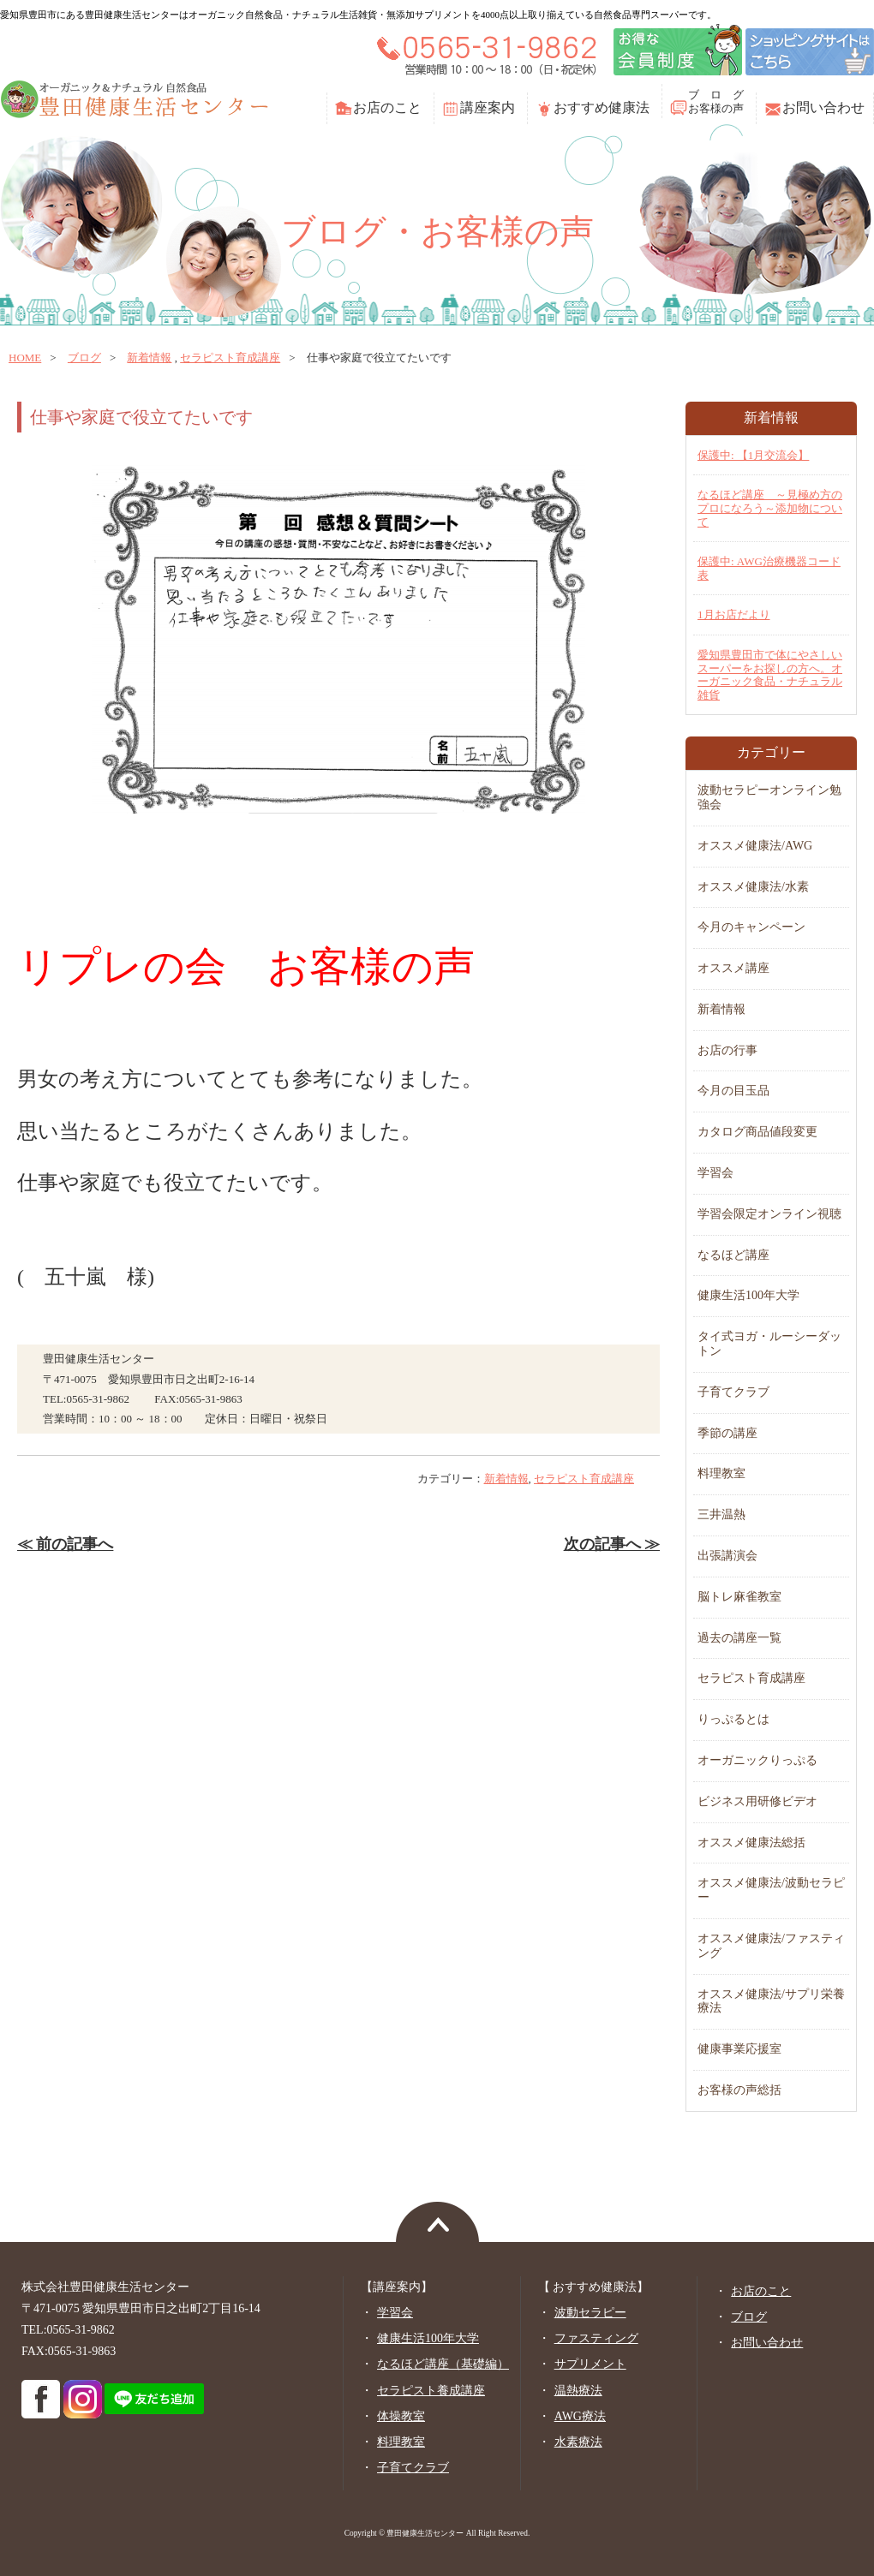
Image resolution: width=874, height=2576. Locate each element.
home (25, 357)
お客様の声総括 (739, 2090)
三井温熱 (721, 1514)
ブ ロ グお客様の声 (716, 101)
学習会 (715, 1172)
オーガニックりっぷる (757, 1760)
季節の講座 (727, 1433)
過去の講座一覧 (739, 1637)
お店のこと (387, 107)
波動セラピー (590, 2312)
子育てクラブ (733, 1392)
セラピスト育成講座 (230, 357)
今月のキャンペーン (751, 927)
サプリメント (590, 2364)
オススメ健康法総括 (751, 1842)
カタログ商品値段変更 (757, 1131)
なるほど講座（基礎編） (443, 2364)
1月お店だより (733, 614)
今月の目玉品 (733, 1090)
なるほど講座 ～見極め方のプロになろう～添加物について (769, 508)
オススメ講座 (733, 968)
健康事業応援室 (739, 2048)
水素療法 (578, 2442)
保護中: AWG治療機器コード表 (769, 568)
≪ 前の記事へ (65, 1544)
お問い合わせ (823, 107)
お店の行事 (727, 1050)
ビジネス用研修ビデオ (757, 1801)
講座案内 (487, 107)
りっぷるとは (733, 1719)
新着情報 (149, 357)
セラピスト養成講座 (431, 2390)
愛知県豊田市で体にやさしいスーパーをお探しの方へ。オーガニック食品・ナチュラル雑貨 (769, 674)
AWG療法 (580, 2416)
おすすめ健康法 (602, 107)
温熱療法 (578, 2390)
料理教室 (721, 1473)
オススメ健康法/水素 (753, 886)
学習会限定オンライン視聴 (769, 1214)
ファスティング (596, 2338)
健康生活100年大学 (748, 1295)
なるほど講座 (733, 1255)
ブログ (84, 357)
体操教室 (401, 2416)
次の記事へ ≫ (612, 1544)
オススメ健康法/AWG (754, 845)
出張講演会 (727, 1555)
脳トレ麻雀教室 (739, 1596)
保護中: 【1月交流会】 (753, 455)
